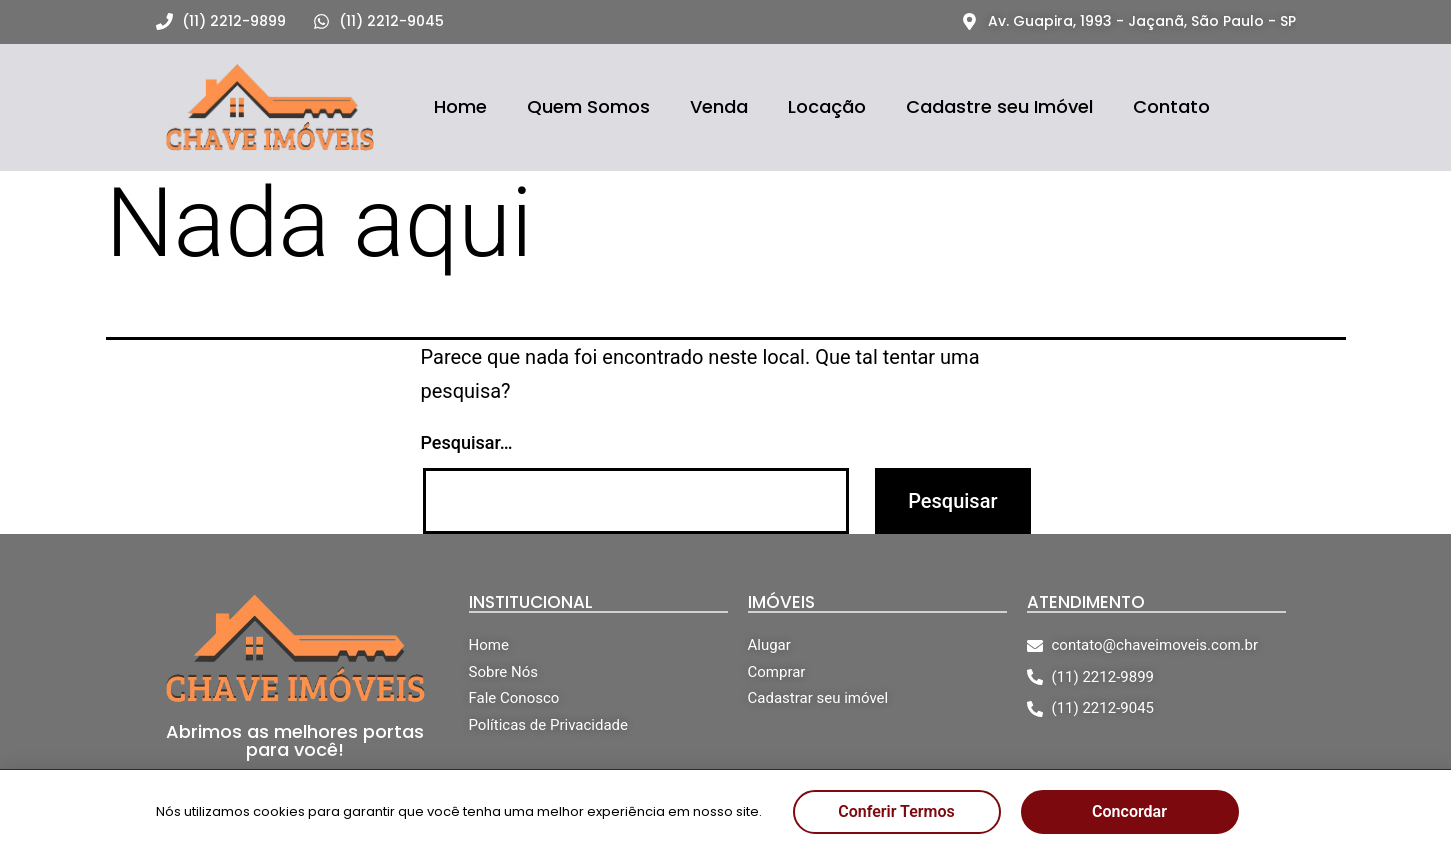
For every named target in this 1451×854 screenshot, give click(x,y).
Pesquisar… (467, 442)
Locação (827, 106)
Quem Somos (588, 106)
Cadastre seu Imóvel (999, 106)
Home (460, 106)
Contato (1171, 106)
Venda (719, 106)
